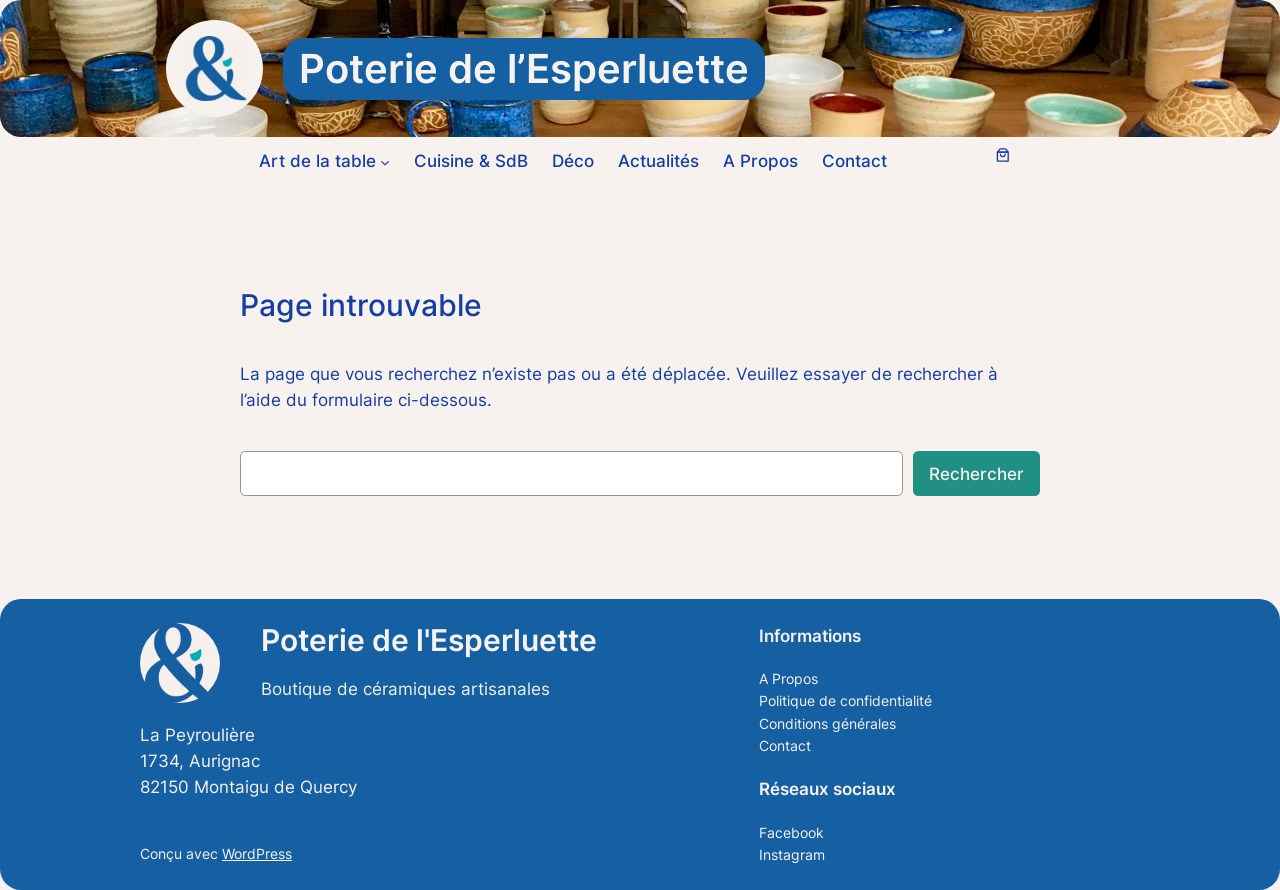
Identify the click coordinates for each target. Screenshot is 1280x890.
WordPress (257, 853)
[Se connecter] (957, 161)
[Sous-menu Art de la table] (385, 161)
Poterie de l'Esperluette (429, 640)
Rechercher (976, 474)
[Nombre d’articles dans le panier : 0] (1003, 155)
